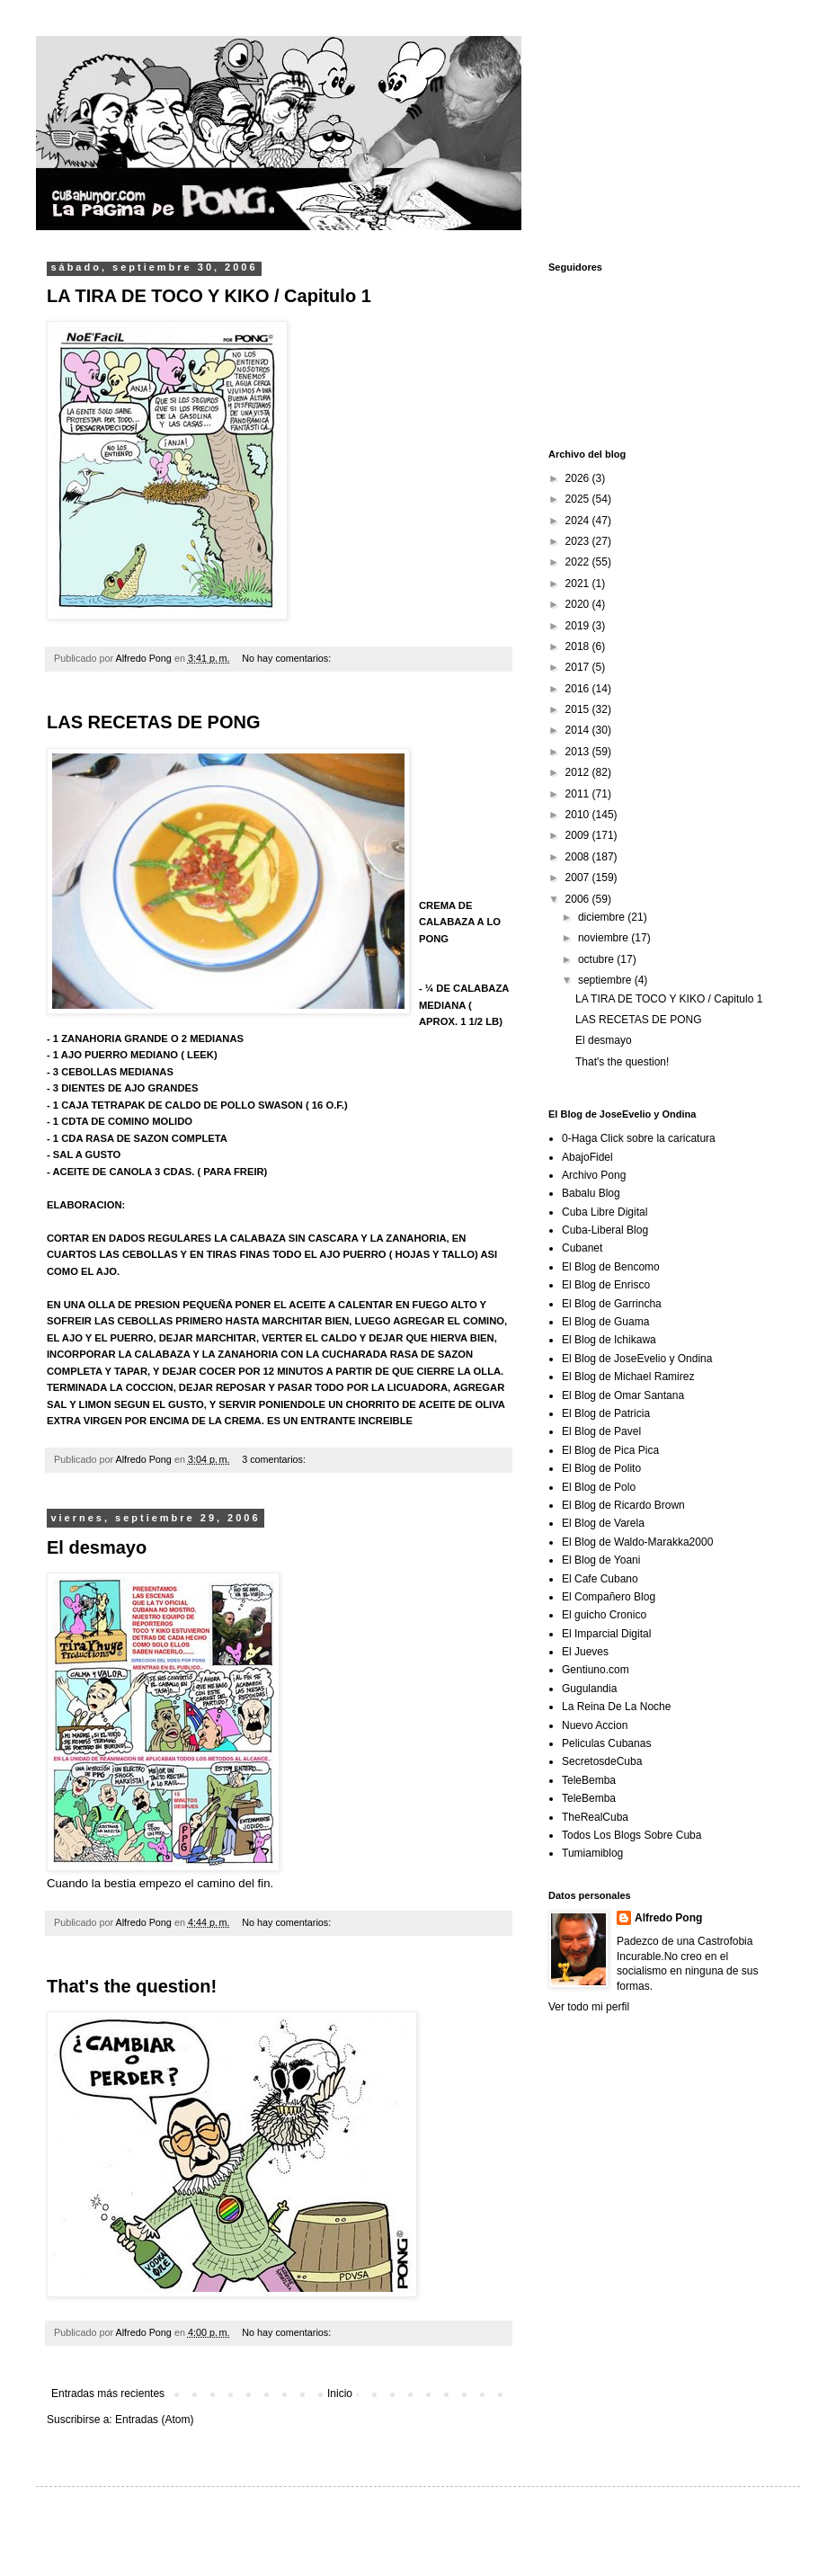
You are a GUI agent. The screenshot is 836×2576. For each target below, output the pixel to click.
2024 (578, 520)
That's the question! (132, 1986)
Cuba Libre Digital (604, 1212)
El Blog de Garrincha (612, 1303)
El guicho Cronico (604, 1615)
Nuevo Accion (594, 1725)
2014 (578, 730)
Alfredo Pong (668, 1918)
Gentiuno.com (595, 1669)
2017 (578, 667)
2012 (578, 772)
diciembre (602, 917)
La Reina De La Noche (616, 1706)
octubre (597, 959)
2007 (578, 877)
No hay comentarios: (288, 658)
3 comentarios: (275, 1459)
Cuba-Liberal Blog (605, 1230)
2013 (578, 751)
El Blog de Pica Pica (610, 1450)
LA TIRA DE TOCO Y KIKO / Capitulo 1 (209, 296)
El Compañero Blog (608, 1597)
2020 (578, 604)
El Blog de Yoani (601, 1560)
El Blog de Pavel (601, 1431)
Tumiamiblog (592, 1853)
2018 (578, 646)
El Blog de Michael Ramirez (628, 1376)
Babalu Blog (591, 1193)
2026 (578, 478)
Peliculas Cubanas (606, 1743)
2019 (578, 625)
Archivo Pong (594, 1175)
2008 (578, 857)
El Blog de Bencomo (611, 1267)
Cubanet (582, 1248)
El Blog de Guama (605, 1321)
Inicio (339, 2393)
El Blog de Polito (601, 1468)
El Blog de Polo (599, 1487)
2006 (578, 899)
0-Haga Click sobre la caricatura (639, 1138)
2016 (578, 688)
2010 (578, 814)
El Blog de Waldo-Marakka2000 (637, 1542)
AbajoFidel (587, 1157)
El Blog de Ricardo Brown (623, 1505)
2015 (578, 709)
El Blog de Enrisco (606, 1285)
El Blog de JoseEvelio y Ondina (637, 1358)
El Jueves (585, 1651)
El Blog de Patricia (606, 1413)
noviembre (604, 937)
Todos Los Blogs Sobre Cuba (631, 1835)
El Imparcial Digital (606, 1633)
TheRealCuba (595, 1817)
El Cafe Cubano (600, 1579)
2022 (578, 562)
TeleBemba (589, 1780)
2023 (578, 541)
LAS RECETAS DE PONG (153, 722)
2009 (578, 835)
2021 (578, 583)
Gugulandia (589, 1688)
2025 (578, 499)
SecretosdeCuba (602, 1761)
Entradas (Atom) (154, 2419)
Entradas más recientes (108, 2393)
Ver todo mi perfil (588, 2007)
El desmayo (97, 1547)
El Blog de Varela (603, 1523)
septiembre (606, 980)
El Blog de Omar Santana (623, 1395)
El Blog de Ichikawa (609, 1339)
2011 (578, 794)
